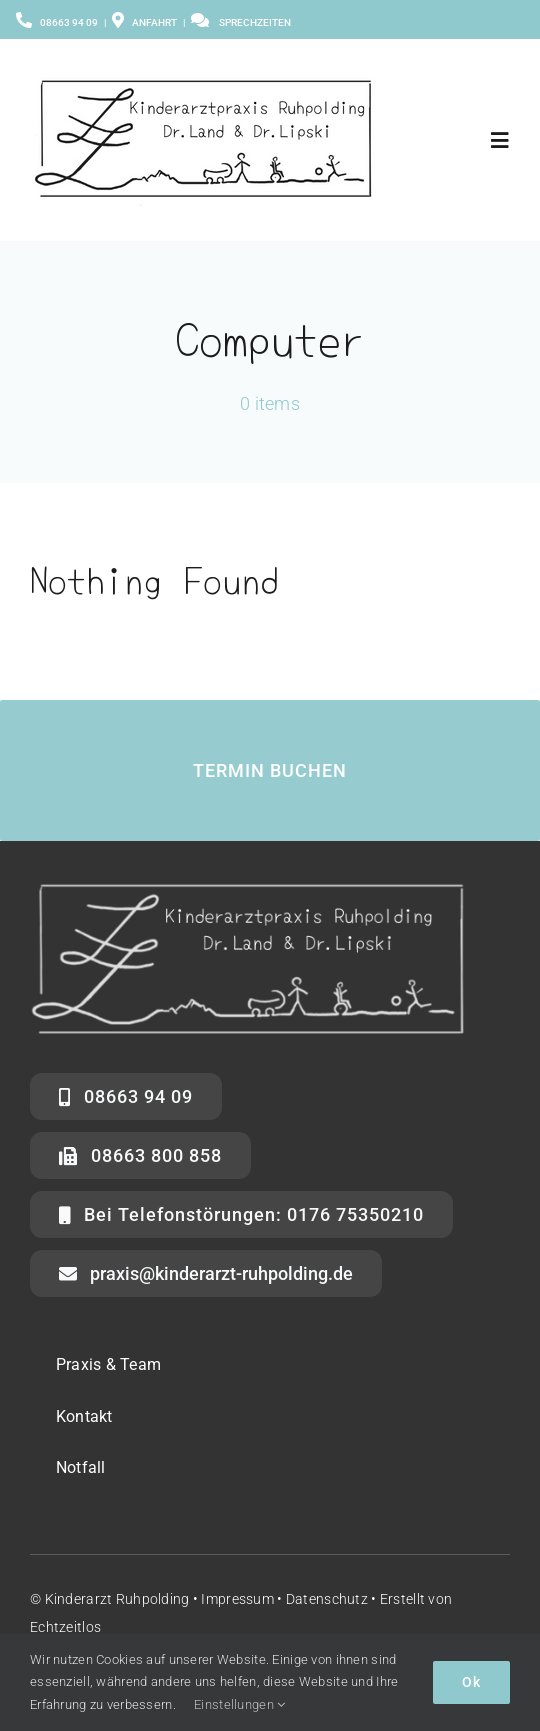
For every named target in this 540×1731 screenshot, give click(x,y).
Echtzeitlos (65, 1627)
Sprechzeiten (255, 22)
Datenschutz (327, 1599)
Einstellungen (239, 1704)
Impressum (237, 1599)
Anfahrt (144, 22)
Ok (471, 1682)
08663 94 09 (69, 22)
